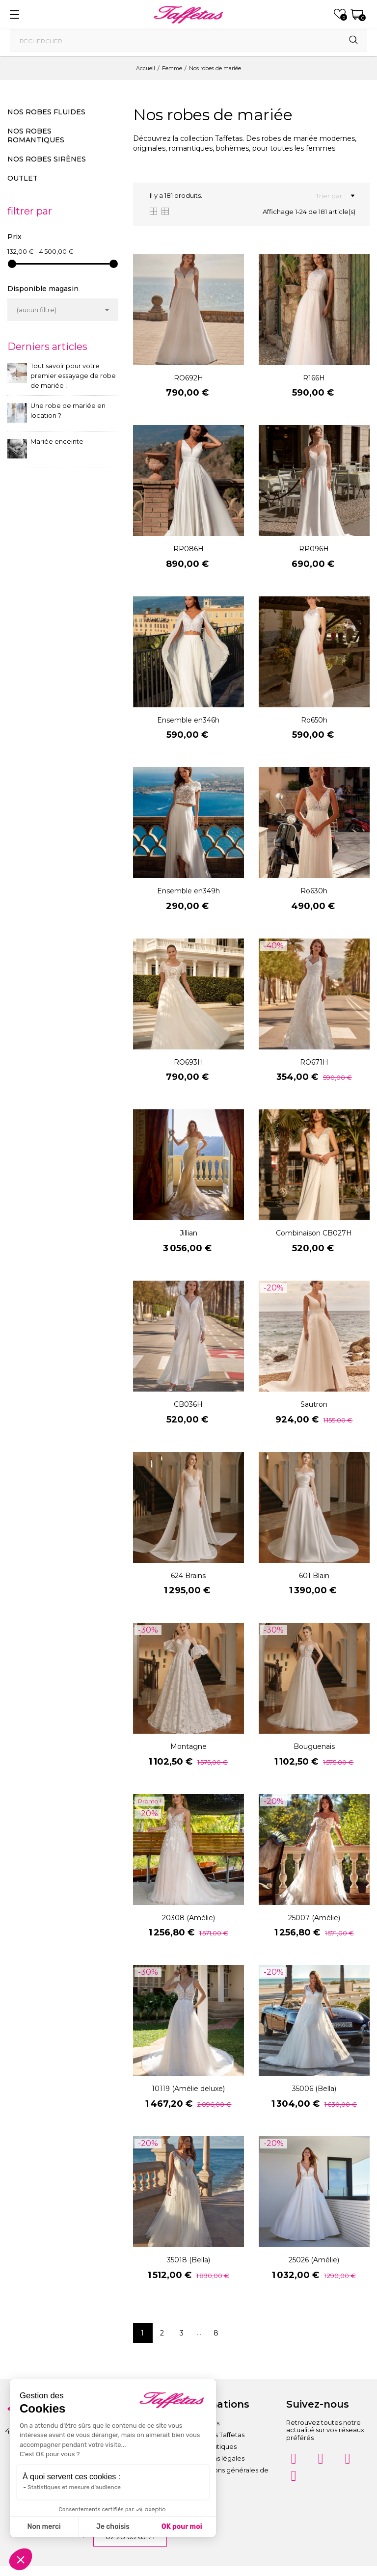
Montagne (188, 1746)
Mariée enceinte (56, 441)
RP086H (188, 548)
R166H (314, 378)
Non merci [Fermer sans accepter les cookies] (43, 2526)
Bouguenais (314, 1746)
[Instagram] (293, 2458)
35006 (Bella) (314, 2088)
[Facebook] (320, 2458)
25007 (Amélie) (314, 1917)
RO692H (188, 378)
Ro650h (314, 720)
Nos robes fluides (46, 111)
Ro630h (313, 890)
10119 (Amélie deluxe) (188, 2088)
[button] (20, 2559)
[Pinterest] (347, 2458)
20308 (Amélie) (188, 1917)
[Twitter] (293, 2476)
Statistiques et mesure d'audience (74, 2487)
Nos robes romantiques (35, 135)
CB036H (188, 1404)
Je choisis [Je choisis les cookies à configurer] (113, 2526)
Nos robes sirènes (46, 159)
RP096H (314, 548)
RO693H (188, 1062)
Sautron (313, 1404)
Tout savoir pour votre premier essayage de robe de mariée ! (73, 375)
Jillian (188, 1233)
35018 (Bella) (188, 2259)
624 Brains (188, 1575)
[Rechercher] (188, 40)
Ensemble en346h (188, 720)
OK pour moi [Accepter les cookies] (182, 2526)
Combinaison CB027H (314, 1233)
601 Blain (314, 1575)
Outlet (22, 178)
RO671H (314, 1062)
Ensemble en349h (188, 890)
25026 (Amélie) (314, 2259)
